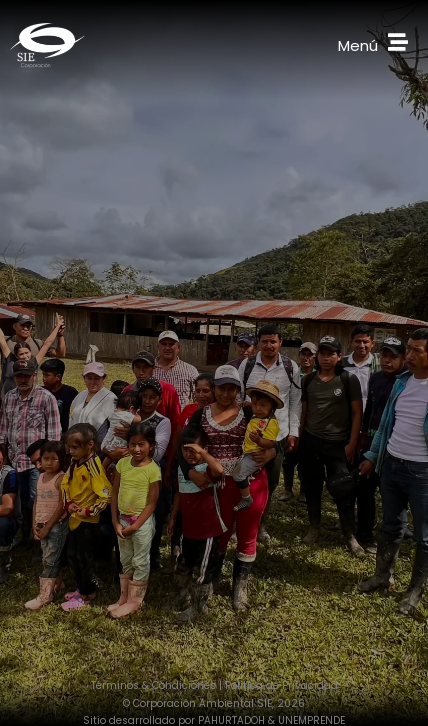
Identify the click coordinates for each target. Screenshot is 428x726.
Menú (358, 45)
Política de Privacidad (281, 685)
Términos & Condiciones (153, 685)
